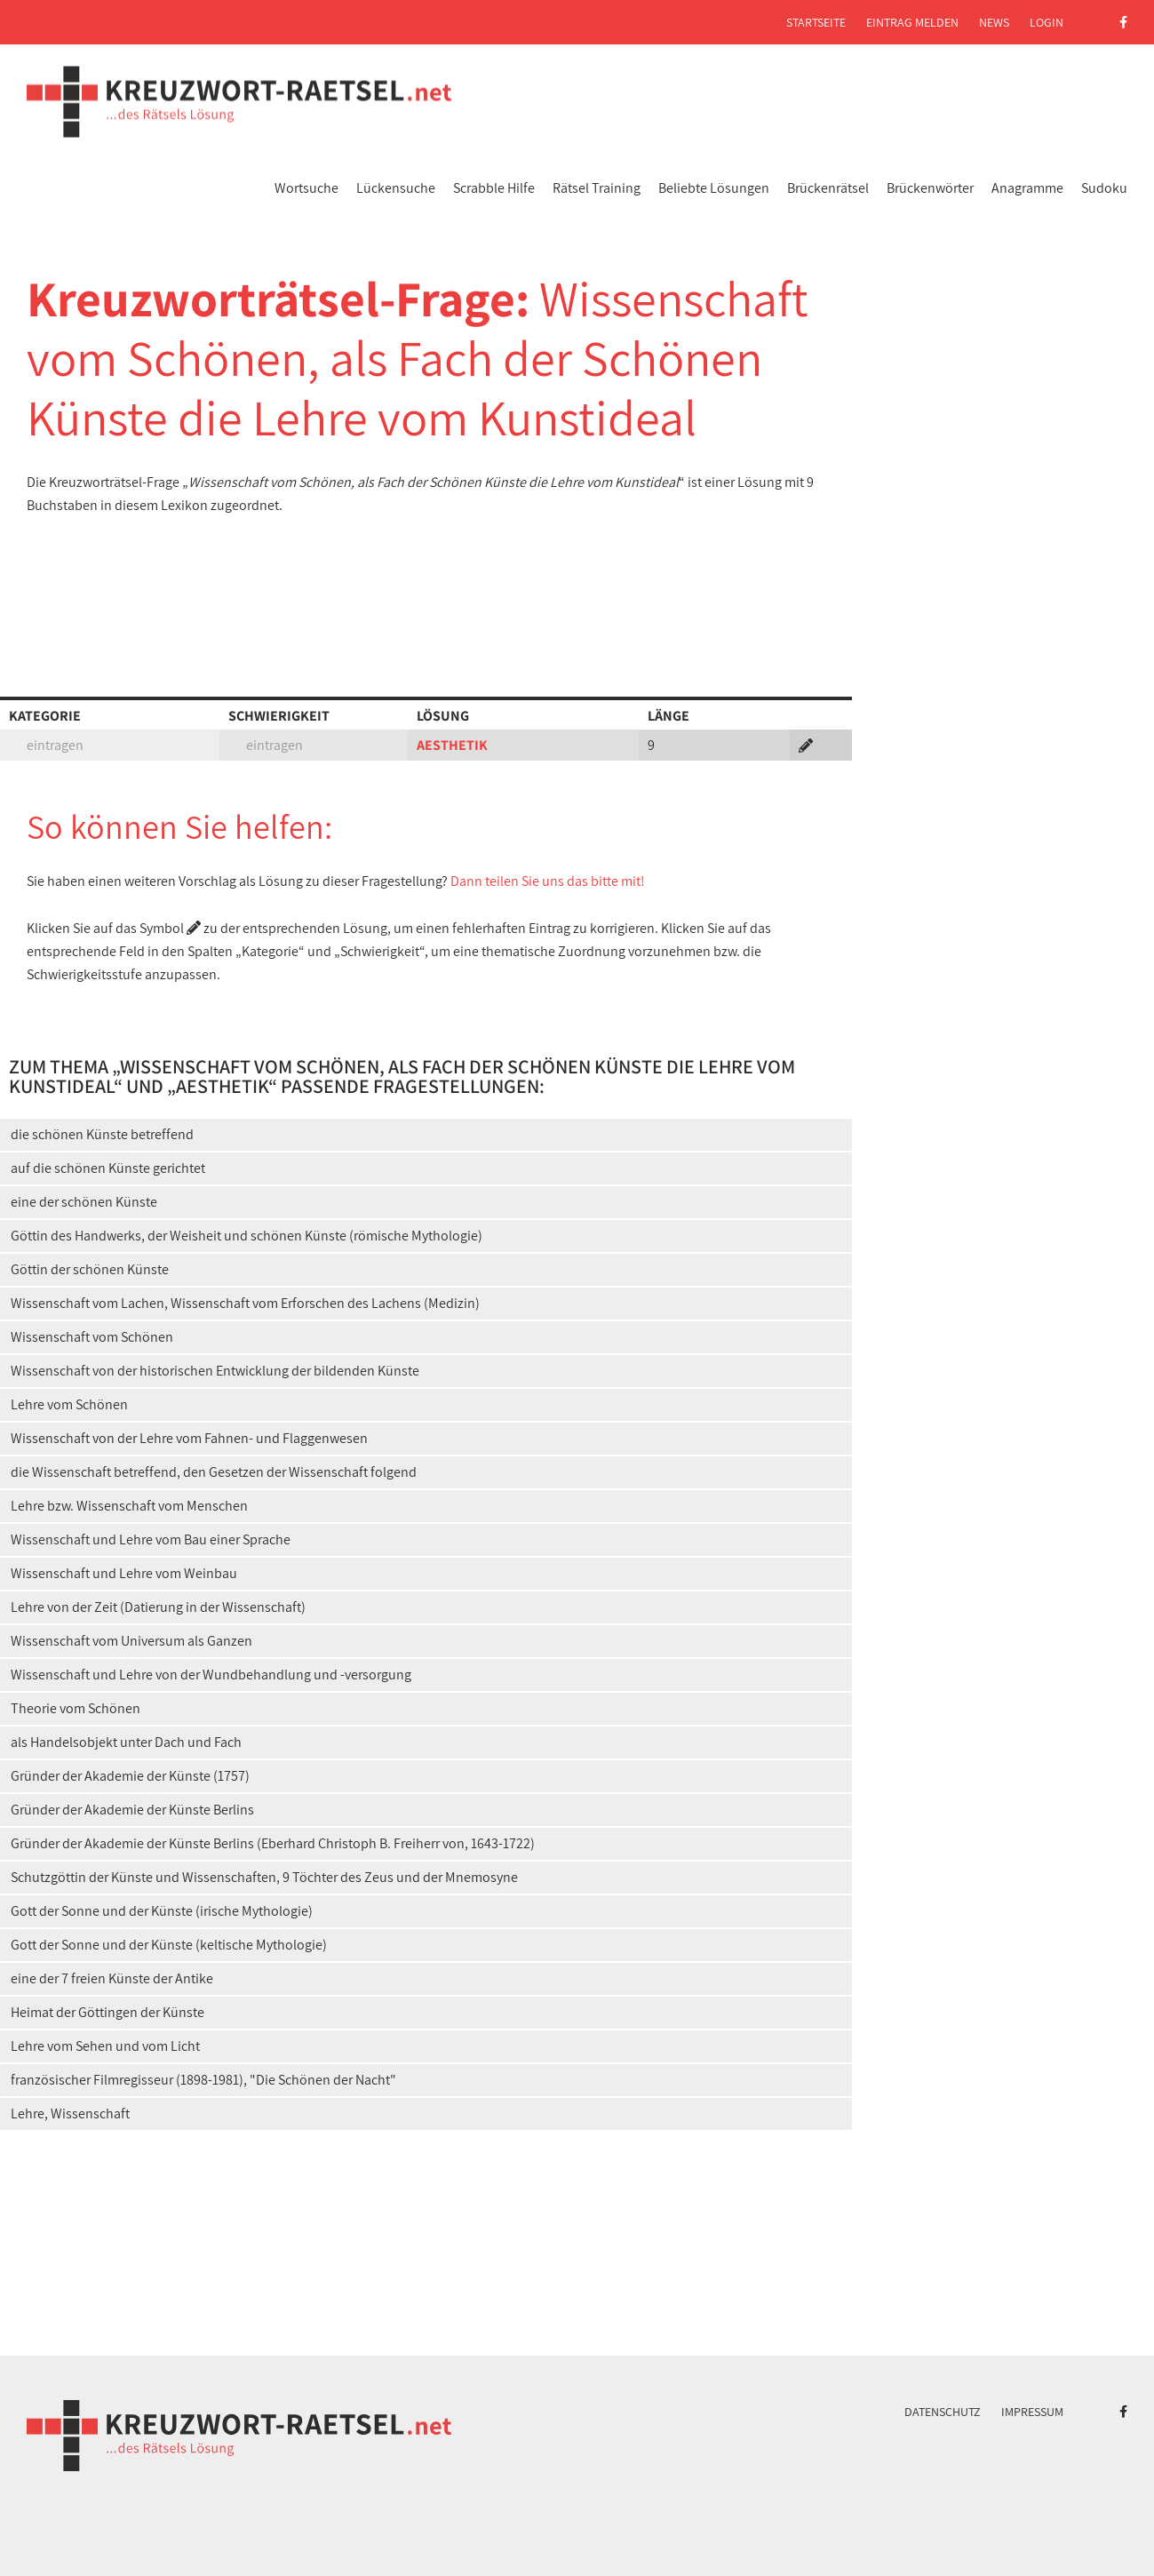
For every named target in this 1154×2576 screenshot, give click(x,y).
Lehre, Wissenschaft (70, 2113)
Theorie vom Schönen (75, 1708)
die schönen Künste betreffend (102, 1134)
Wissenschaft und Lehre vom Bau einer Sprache (150, 1539)
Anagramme (1027, 188)
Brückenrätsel (828, 188)
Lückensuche (395, 188)
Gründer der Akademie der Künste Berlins (132, 1809)
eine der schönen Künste (84, 1201)
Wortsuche (306, 188)
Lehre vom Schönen (69, 1404)
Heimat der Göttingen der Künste (107, 2012)
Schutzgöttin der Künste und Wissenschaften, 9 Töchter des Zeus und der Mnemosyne (264, 1877)
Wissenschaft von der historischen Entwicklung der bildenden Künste (215, 1370)
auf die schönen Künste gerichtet (108, 1168)
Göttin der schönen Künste (90, 1269)
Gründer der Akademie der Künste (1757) (130, 1776)
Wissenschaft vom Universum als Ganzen (131, 1640)
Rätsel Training (597, 188)
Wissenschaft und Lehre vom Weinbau (124, 1573)
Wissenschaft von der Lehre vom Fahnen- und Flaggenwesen (189, 1438)
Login (1046, 22)
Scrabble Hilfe (494, 188)
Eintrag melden (912, 22)
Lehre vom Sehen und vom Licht (105, 2046)
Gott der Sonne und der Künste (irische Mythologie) (162, 1911)
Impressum (1032, 2412)
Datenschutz (942, 2412)
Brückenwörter (930, 188)
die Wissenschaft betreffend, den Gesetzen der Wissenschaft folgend (214, 1472)
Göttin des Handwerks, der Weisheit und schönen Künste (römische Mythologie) (246, 1235)
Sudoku (1104, 188)
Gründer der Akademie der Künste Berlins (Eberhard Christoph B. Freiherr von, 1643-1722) (273, 1843)
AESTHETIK (452, 745)
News (994, 22)
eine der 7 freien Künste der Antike (112, 1978)
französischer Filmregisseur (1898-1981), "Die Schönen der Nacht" (203, 2079)
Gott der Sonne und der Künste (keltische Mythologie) (169, 1944)
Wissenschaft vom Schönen (92, 1337)
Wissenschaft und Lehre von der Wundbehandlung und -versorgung (211, 1674)
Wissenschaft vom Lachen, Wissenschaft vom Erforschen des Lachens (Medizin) (245, 1303)
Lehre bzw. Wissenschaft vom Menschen (129, 1505)
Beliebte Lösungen (713, 188)
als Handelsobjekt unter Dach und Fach (126, 1742)
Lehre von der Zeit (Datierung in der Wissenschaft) (158, 1607)
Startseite (816, 22)
